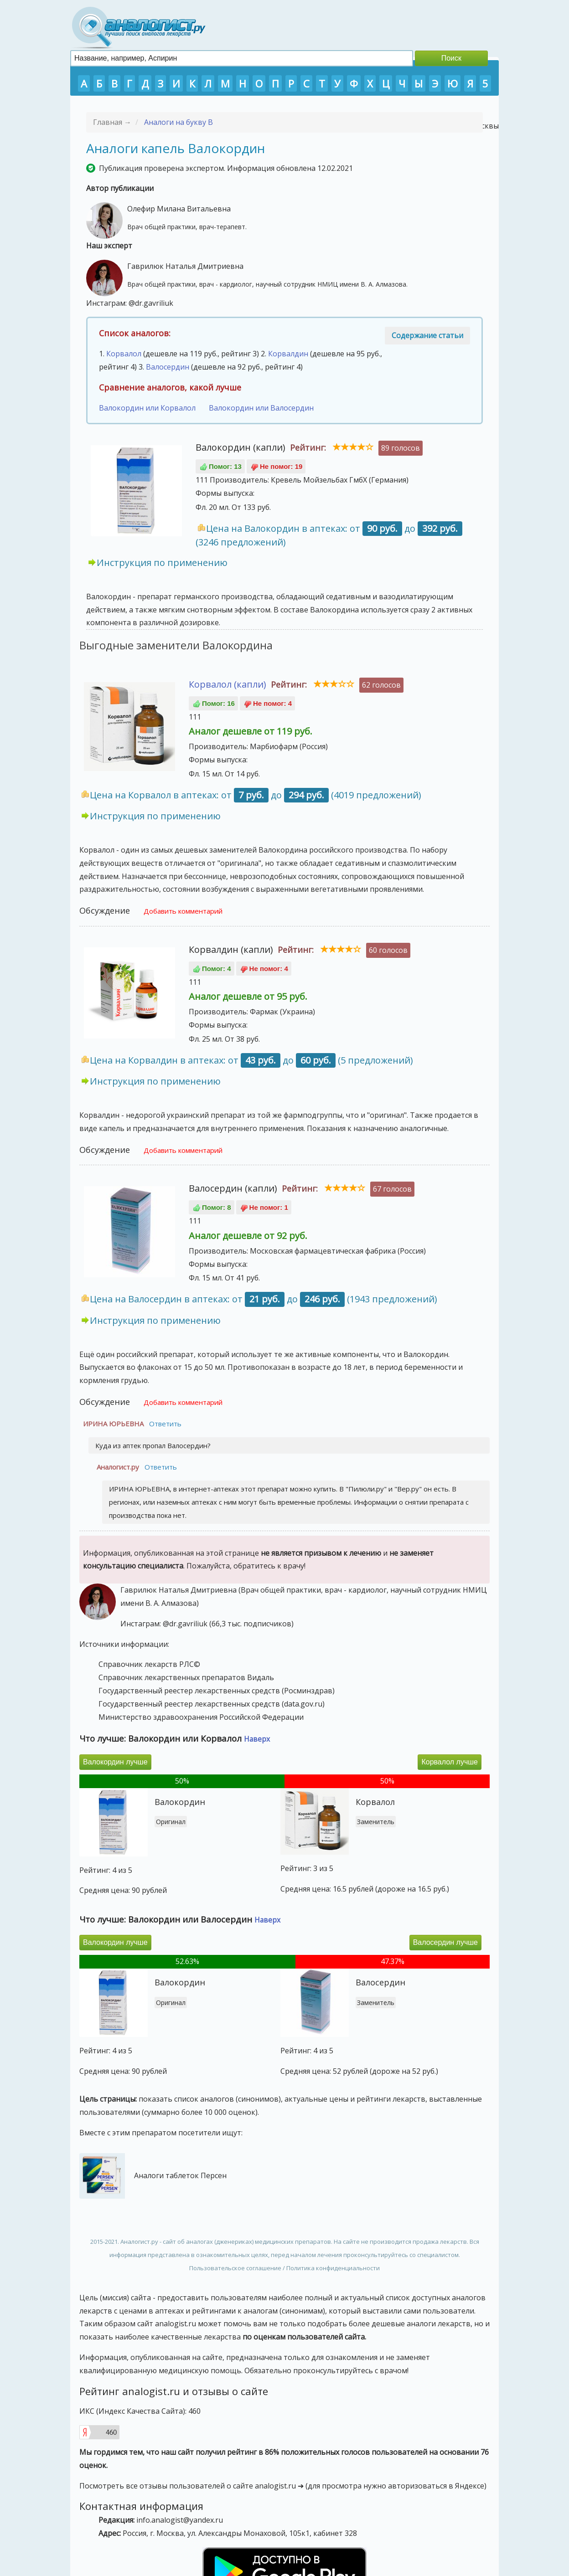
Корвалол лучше (449, 1762)
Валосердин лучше (445, 1942)
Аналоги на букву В (178, 122)
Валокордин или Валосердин (261, 408)
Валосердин (167, 367)
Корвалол (123, 354)
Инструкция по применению (162, 562)
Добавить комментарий (183, 910)
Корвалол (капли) (227, 684)
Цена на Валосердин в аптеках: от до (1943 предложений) (263, 1299)
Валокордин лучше (115, 1762)
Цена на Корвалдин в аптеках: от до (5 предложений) (251, 1060)
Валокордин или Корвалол (147, 408)
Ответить (165, 1423)
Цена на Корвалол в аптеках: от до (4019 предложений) (255, 795)
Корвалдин (288, 354)
